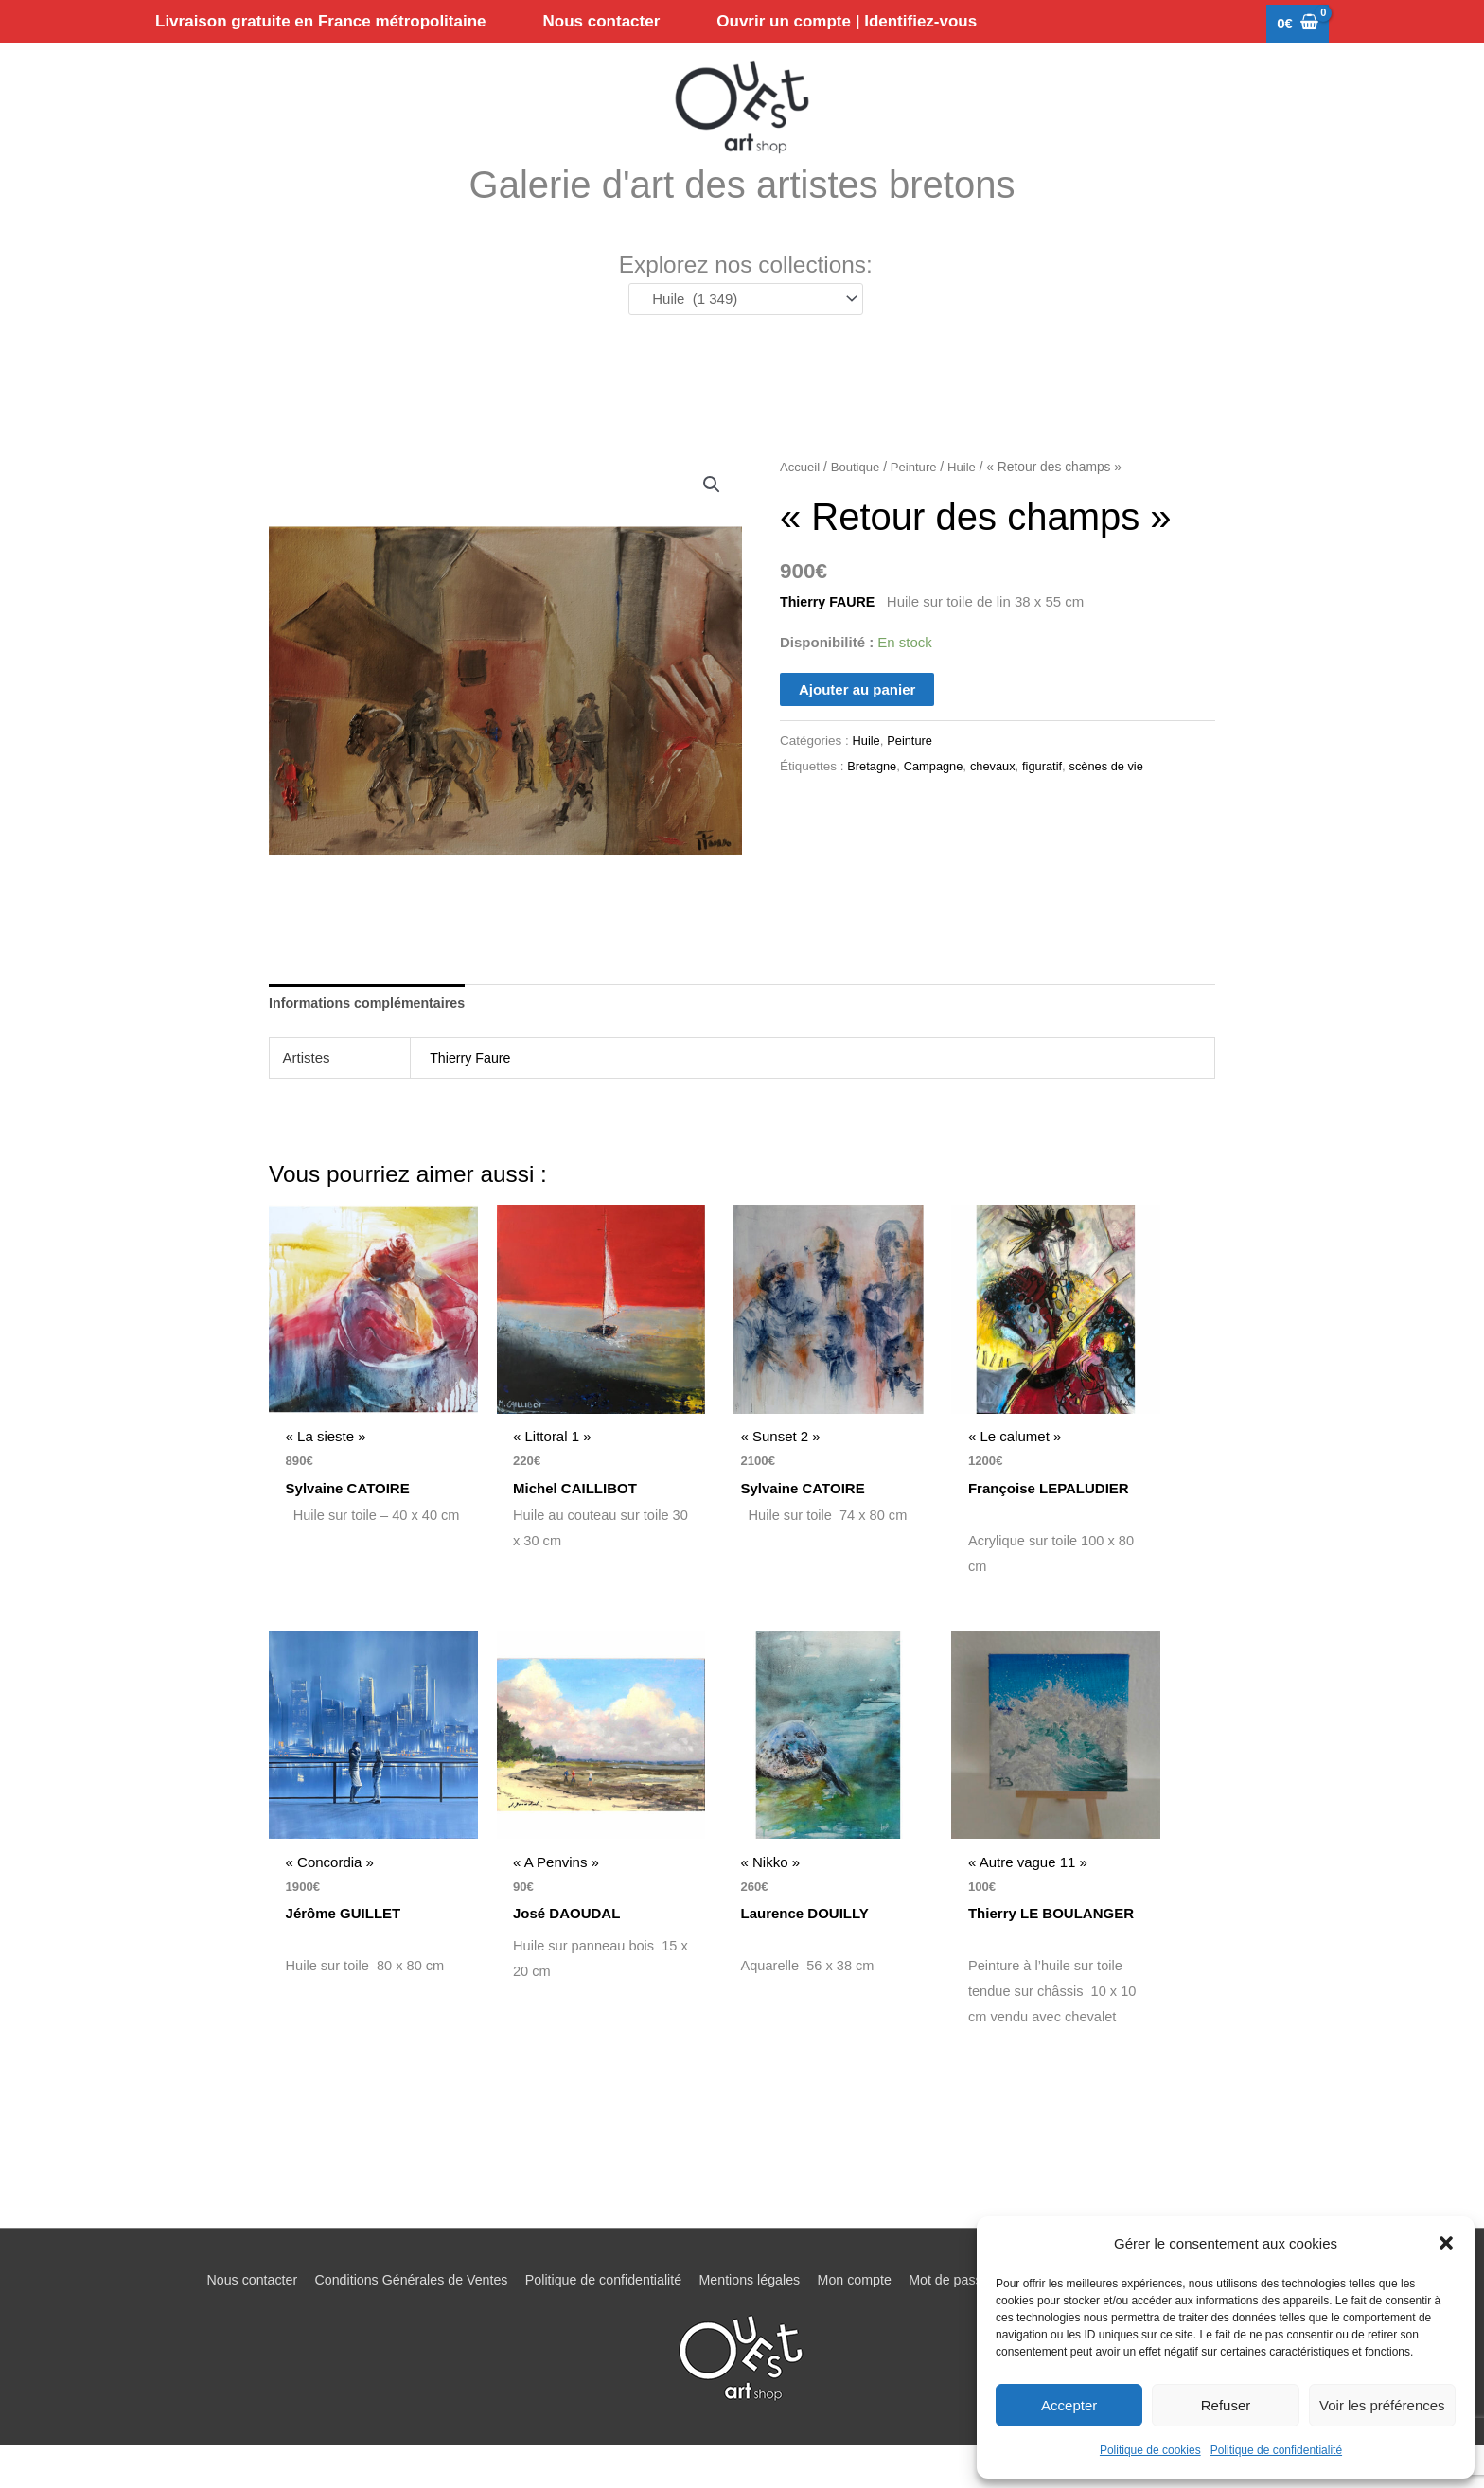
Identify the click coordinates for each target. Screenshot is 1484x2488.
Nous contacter (226, 2322)
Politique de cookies (1150, 2450)
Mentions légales (750, 2322)
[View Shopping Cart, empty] (1297, 24)
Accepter (1069, 2405)
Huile (969, 498)
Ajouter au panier (857, 720)
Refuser (1226, 2405)
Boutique (858, 498)
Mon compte (861, 2322)
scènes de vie (1119, 797)
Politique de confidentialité (1276, 2450)
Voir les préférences (1382, 2405)
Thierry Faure (472, 1090)
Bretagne (873, 797)
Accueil (801, 498)
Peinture (919, 498)
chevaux (999, 797)
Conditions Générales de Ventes (393, 2322)
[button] (1446, 2242)
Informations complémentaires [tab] (372, 1035)
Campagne (938, 797)
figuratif (1051, 797)
